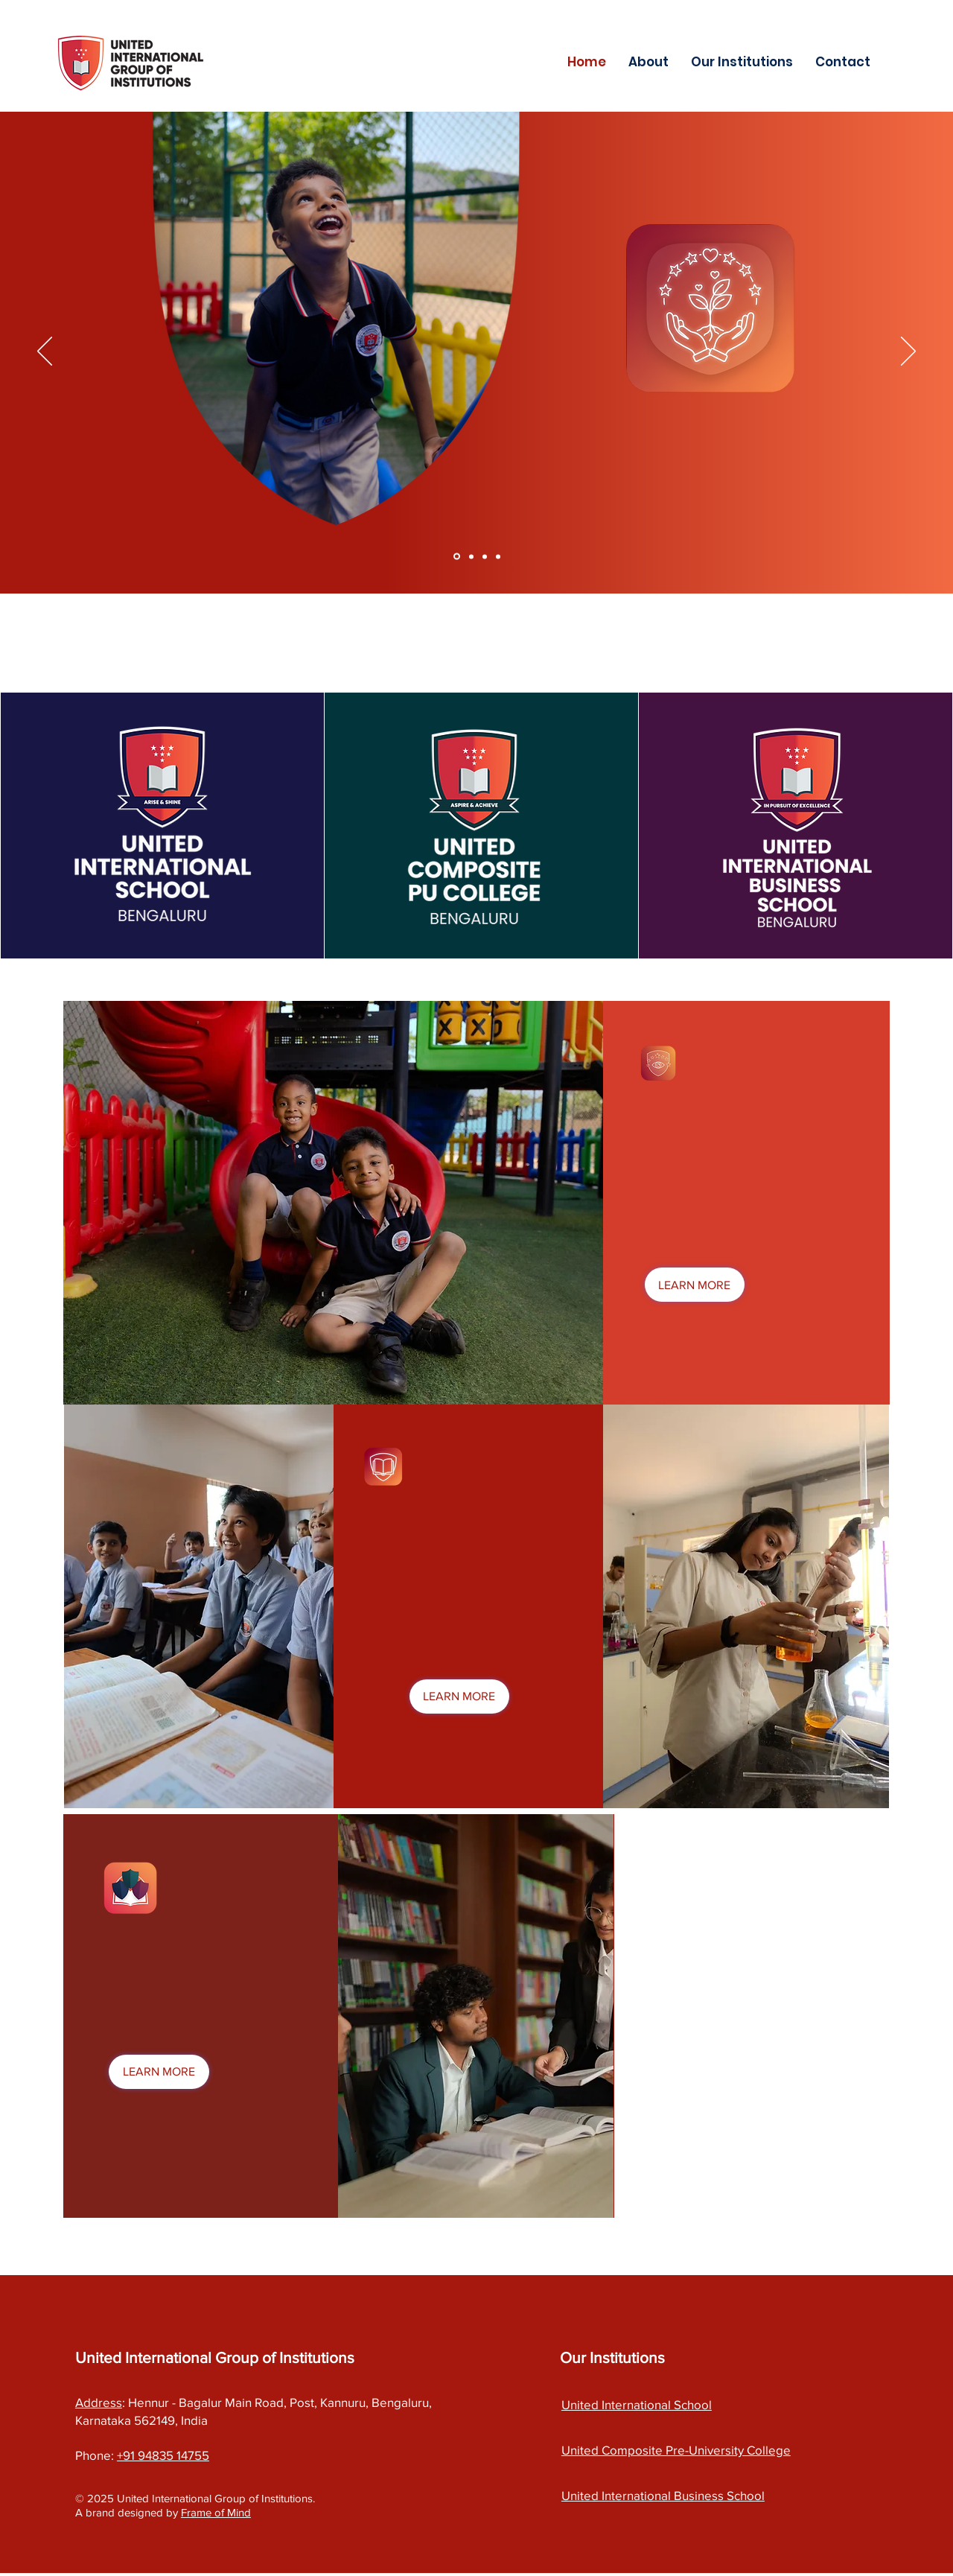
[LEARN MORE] (695, 1285)
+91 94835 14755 (163, 2455)
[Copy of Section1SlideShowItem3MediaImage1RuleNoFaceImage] (498, 556)
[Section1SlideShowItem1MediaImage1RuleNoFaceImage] (456, 556)
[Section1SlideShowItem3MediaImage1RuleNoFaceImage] (484, 556)
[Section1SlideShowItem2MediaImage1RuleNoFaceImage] (471, 556)
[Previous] (44, 352)
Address (98, 2402)
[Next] (908, 352)
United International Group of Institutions (214, 2357)
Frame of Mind (216, 2512)
